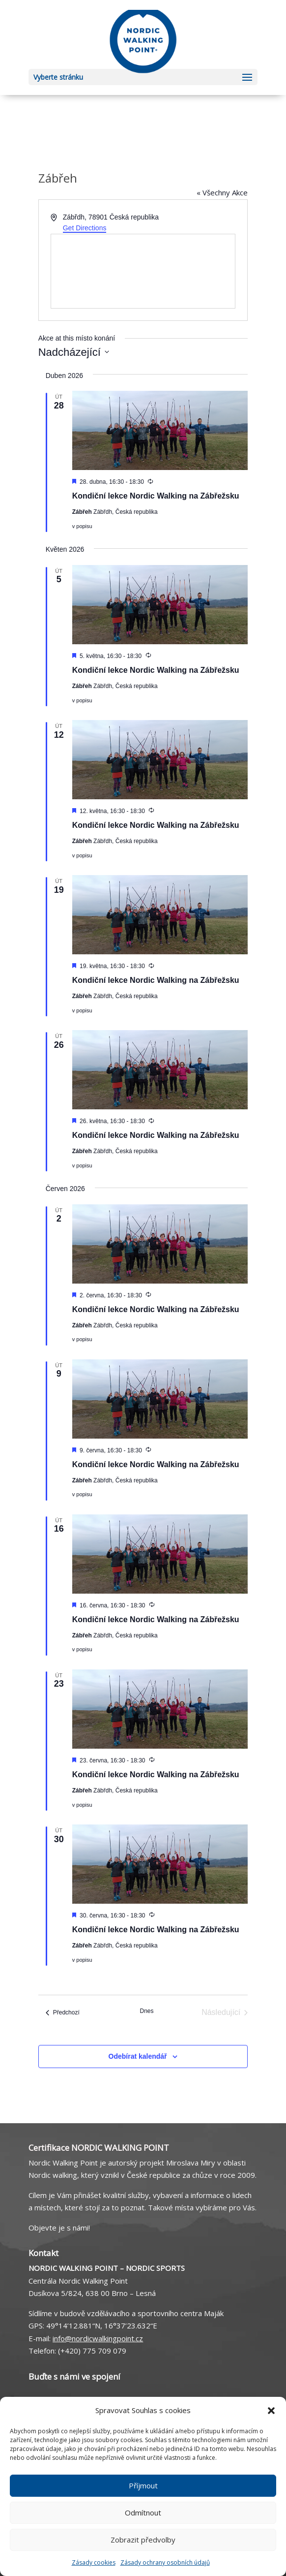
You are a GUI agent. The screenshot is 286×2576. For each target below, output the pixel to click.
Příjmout (143, 2485)
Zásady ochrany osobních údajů (165, 2562)
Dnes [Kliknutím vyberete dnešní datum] (146, 2011)
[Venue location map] (143, 271)
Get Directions (85, 228)
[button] (271, 2411)
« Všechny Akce (222, 192)
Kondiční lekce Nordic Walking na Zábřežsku (155, 496)
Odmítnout (143, 2512)
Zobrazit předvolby (143, 2540)
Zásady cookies (93, 2562)
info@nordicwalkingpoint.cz (98, 2338)
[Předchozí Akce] (63, 2012)
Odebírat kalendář (138, 2056)
